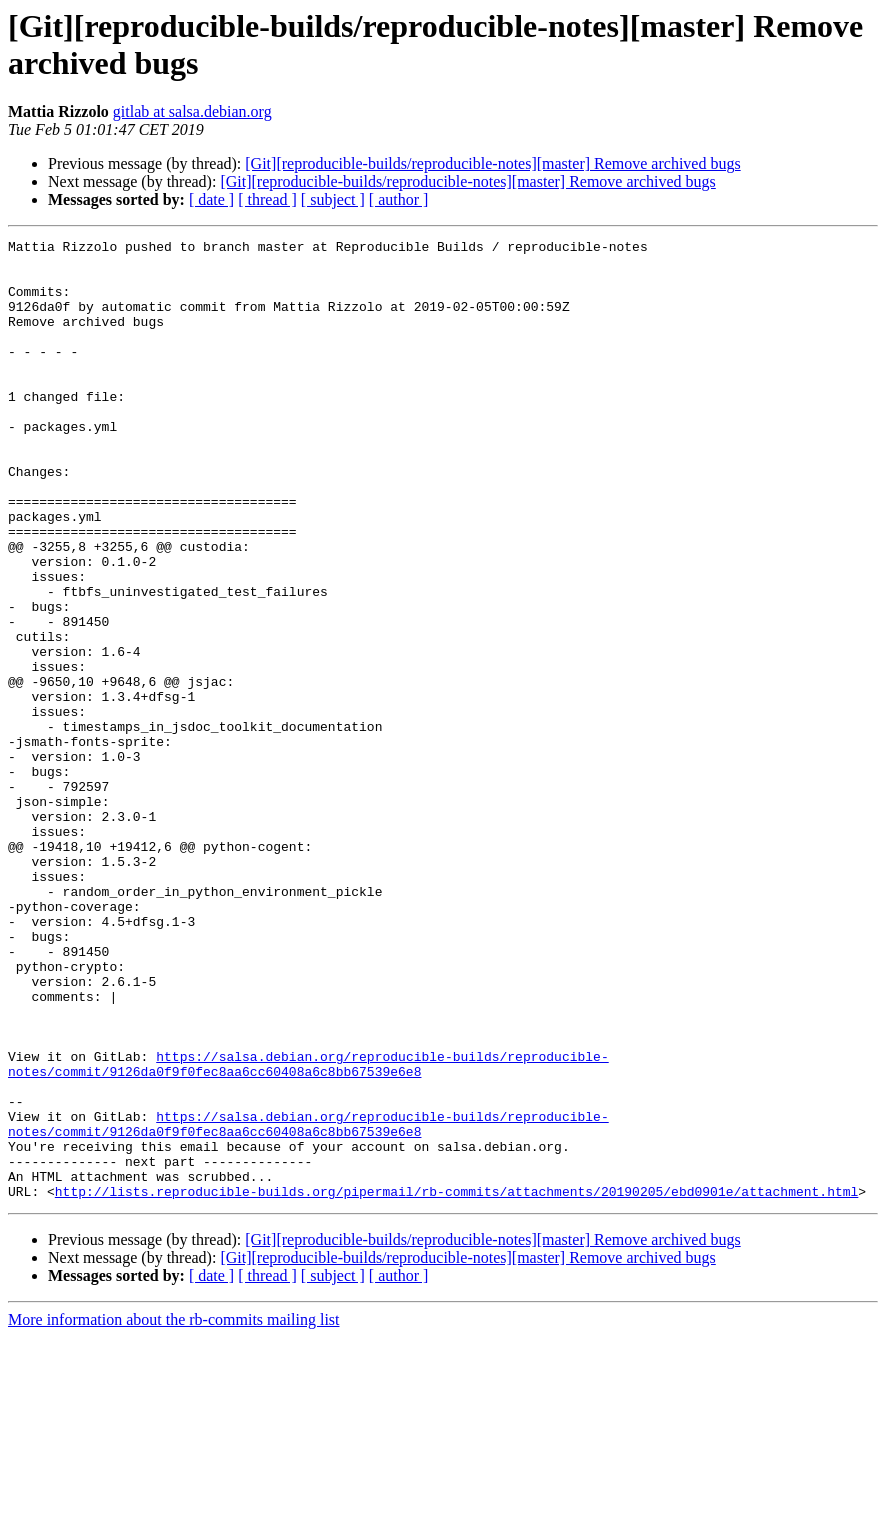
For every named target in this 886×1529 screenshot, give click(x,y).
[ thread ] (267, 199)
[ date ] (211, 199)
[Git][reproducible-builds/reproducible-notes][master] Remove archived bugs (492, 163)
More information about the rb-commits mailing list (174, 1511)
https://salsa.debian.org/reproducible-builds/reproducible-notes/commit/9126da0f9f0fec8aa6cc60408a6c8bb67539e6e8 (308, 1230)
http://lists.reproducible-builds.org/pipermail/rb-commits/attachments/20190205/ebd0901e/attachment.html (456, 1383)
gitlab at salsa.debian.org (192, 111)
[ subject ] (333, 199)
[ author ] (399, 199)
